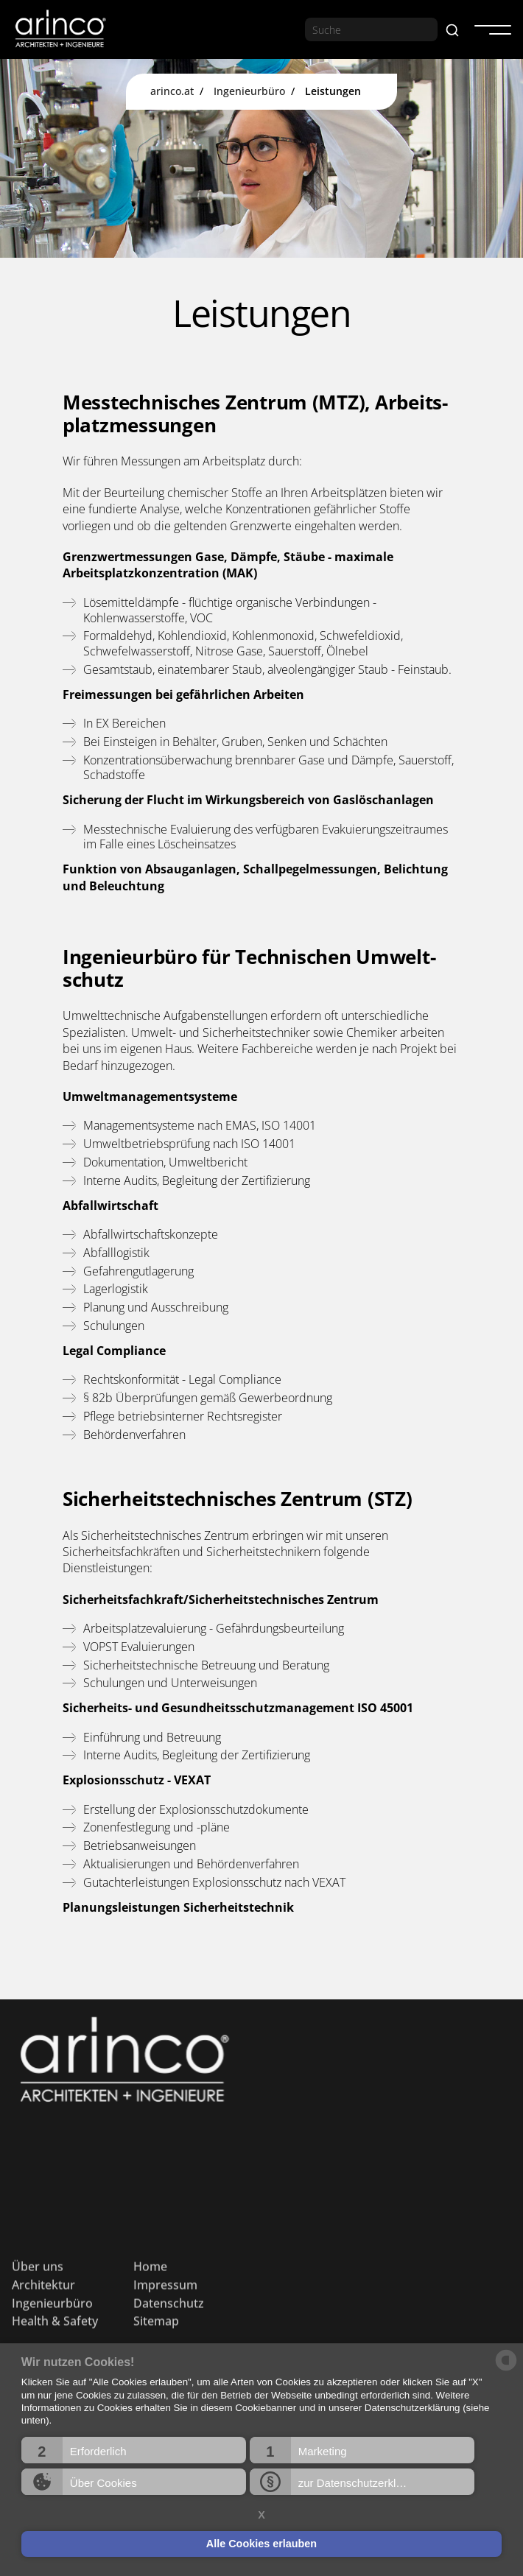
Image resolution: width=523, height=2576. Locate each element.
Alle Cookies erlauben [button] (261, 2543)
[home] (60, 29)
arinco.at (172, 91)
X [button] (261, 2515)
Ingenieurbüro (249, 91)
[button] (133, 2450)
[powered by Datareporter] (506, 2369)
